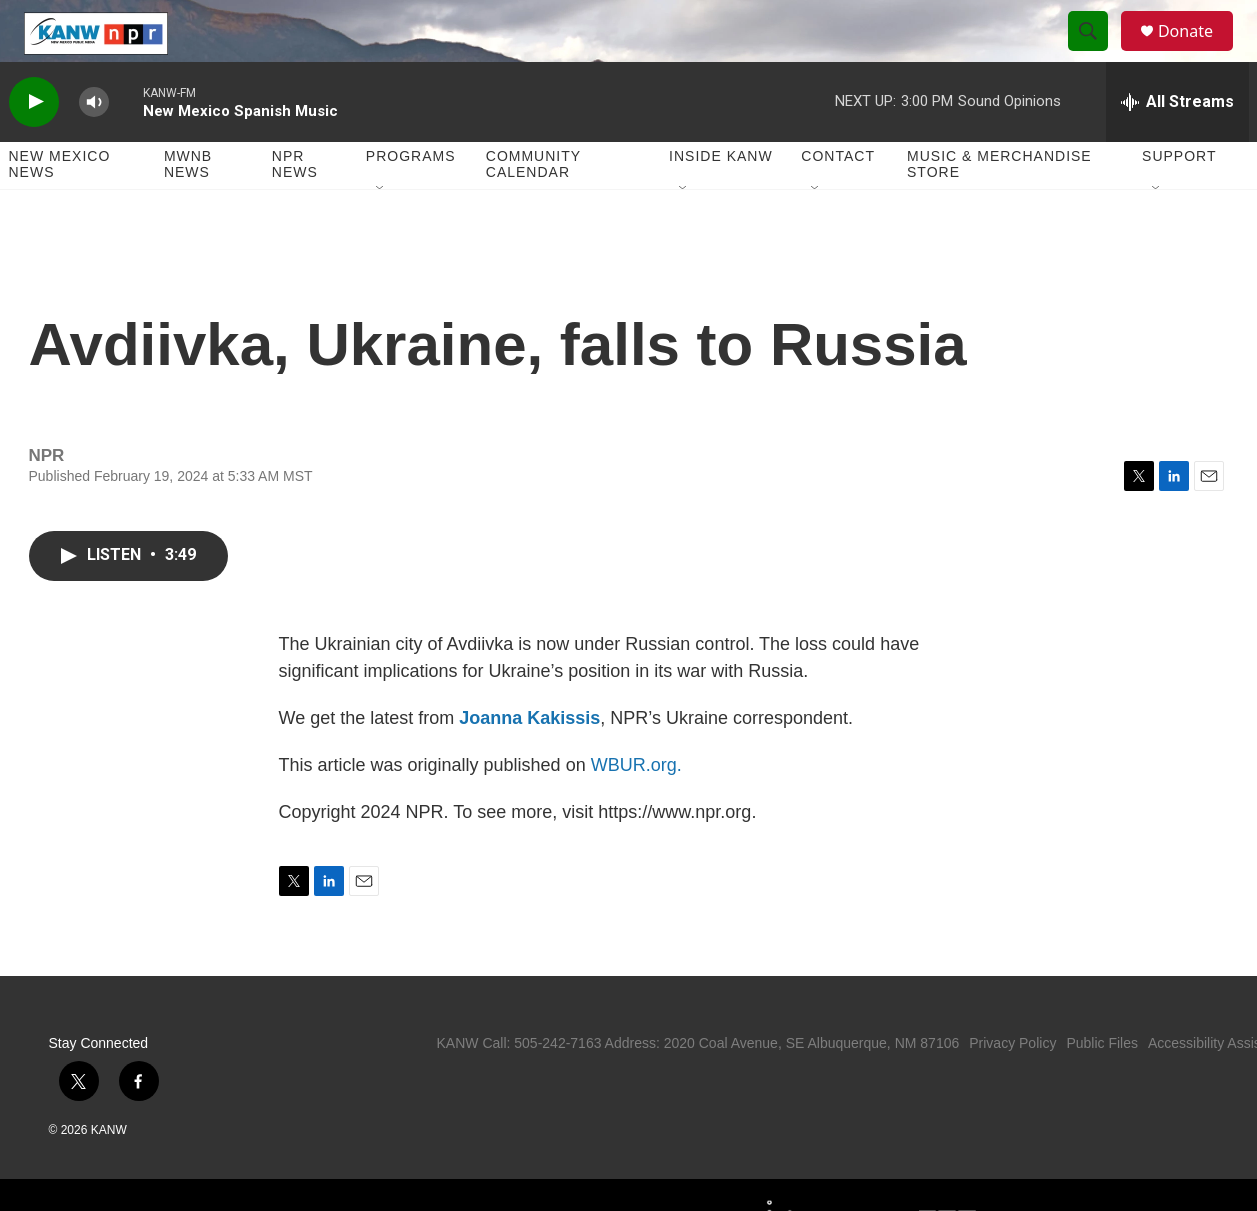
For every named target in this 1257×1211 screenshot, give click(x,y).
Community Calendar (533, 208)
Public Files (1102, 1086)
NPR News (295, 208)
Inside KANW (721, 200)
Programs (411, 200)
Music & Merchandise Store (999, 208)
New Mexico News (60, 208)
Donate (1198, 52)
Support (1179, 200)
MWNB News (188, 208)
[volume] (94, 145)
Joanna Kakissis (529, 761)
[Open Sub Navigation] (381, 232)
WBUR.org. (636, 808)
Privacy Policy (1012, 1086)
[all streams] (1177, 145)
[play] (34, 145)
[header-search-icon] (1097, 53)
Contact (838, 200)
